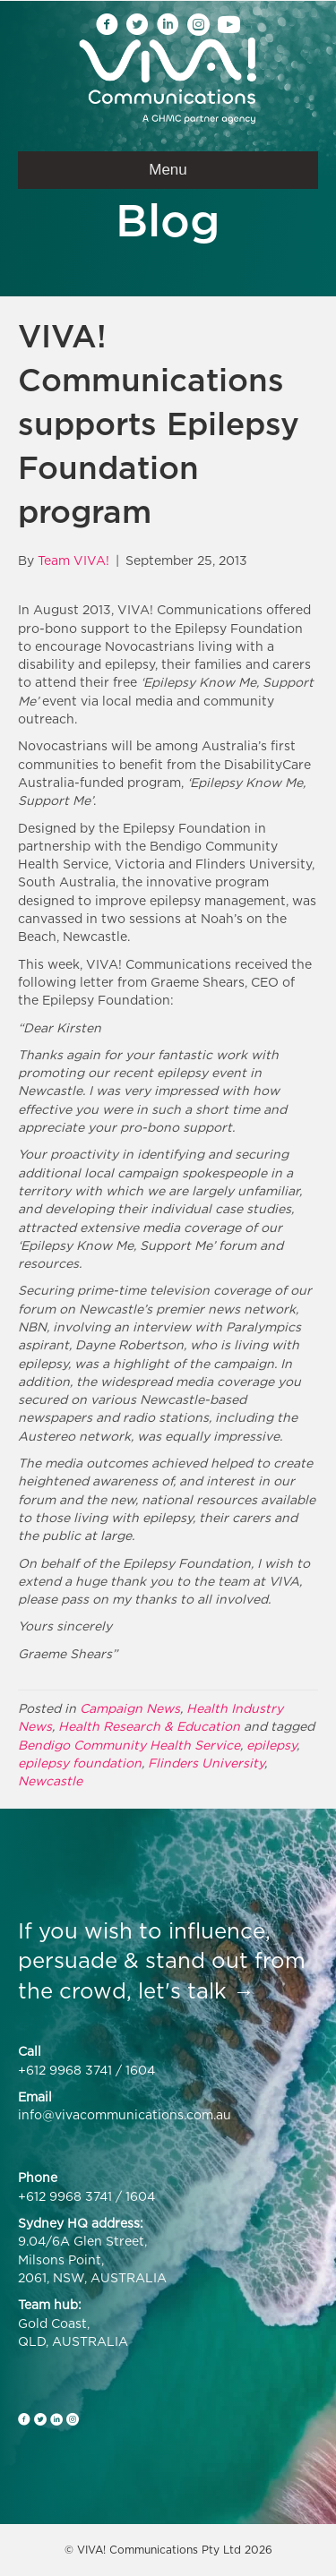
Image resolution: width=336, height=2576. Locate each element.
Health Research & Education (149, 1726)
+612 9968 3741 (65, 2069)
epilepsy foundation (80, 1762)
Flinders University (206, 1762)
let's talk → (196, 1990)
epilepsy (271, 1744)
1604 (140, 2069)
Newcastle (50, 1780)
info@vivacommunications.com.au (124, 2114)
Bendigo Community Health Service (129, 1744)
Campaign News (130, 1708)
